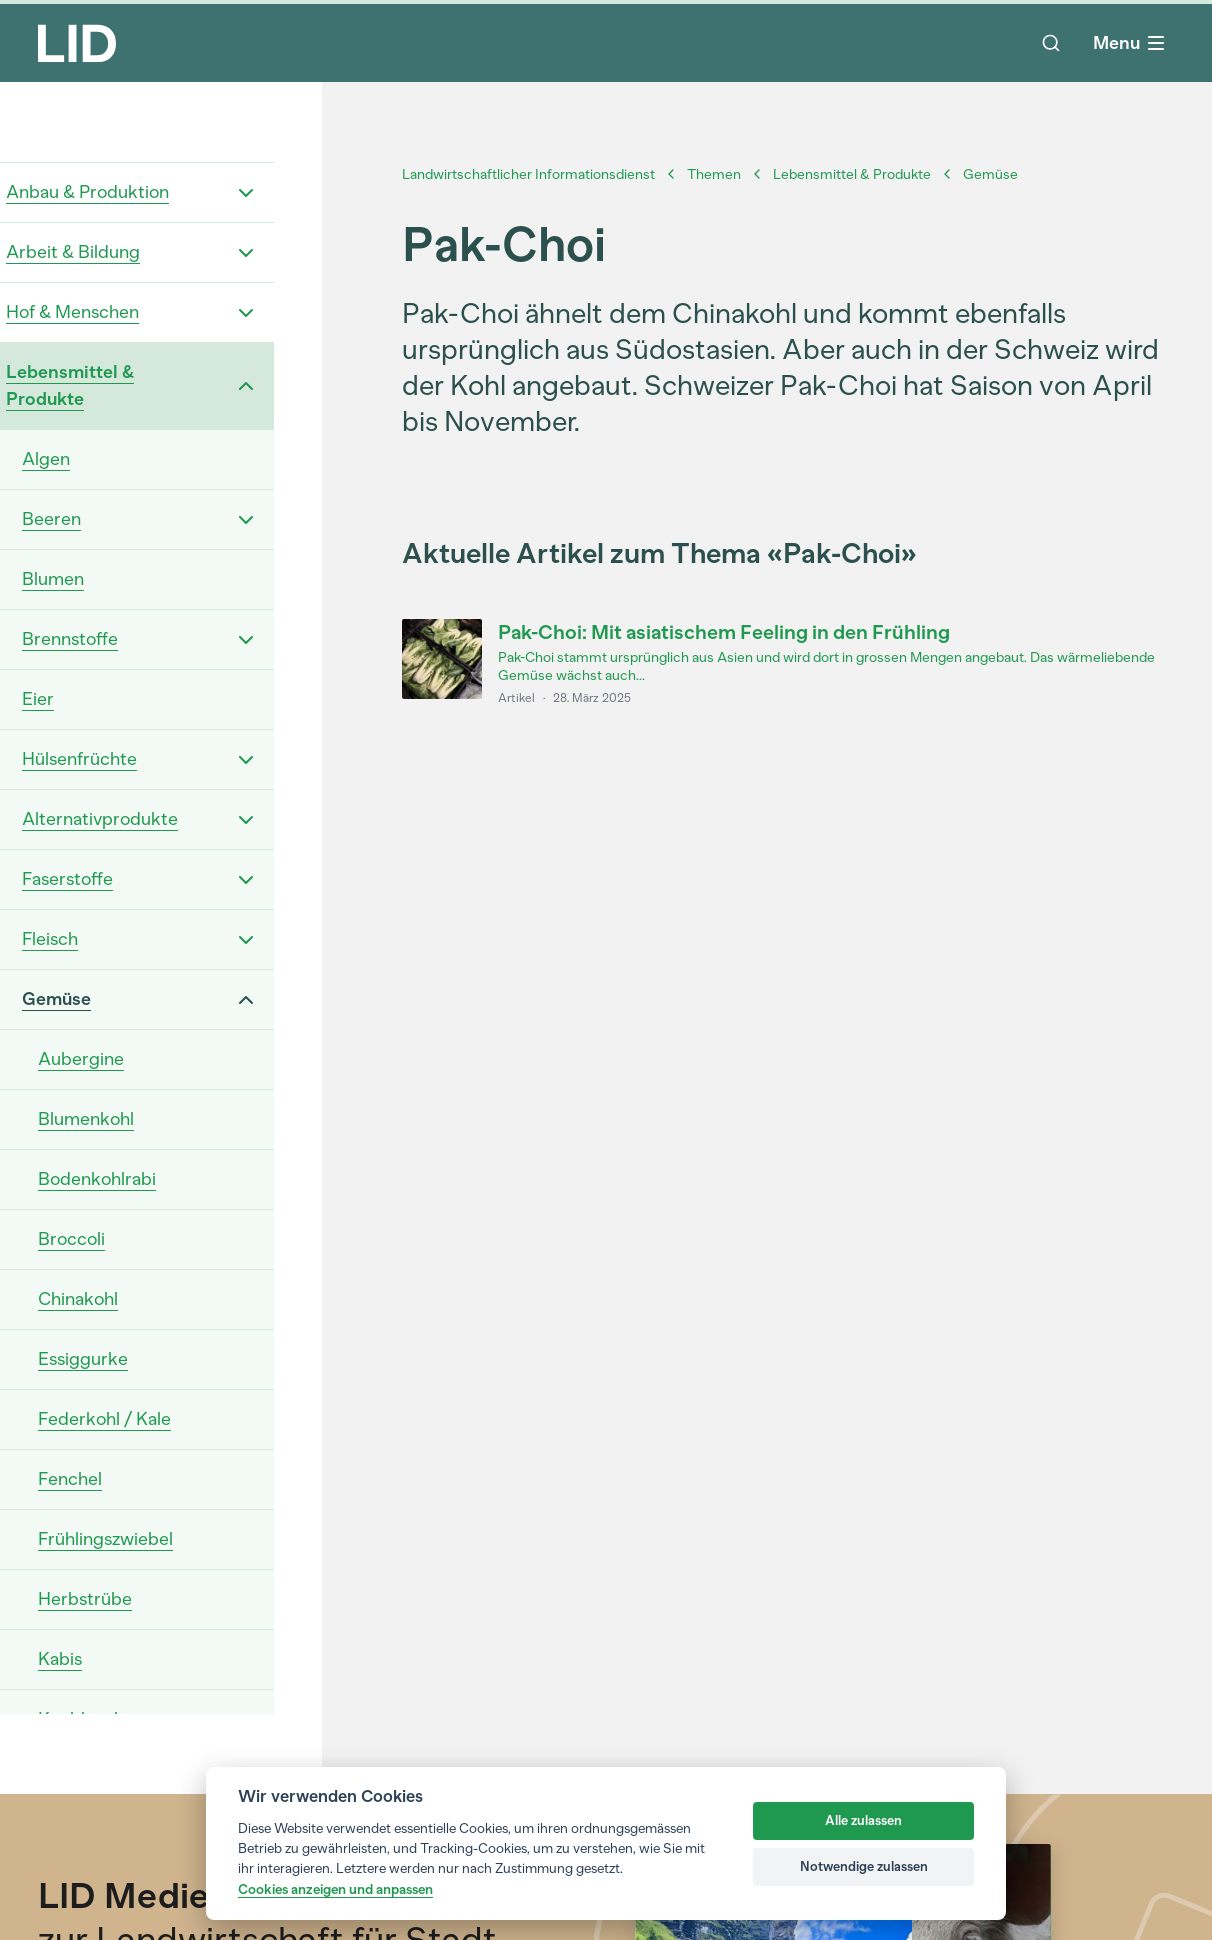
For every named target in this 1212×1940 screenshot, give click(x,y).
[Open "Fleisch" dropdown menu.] (246, 940)
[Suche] (1051, 43)
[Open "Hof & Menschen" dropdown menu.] (246, 313)
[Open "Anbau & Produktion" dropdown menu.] (246, 193)
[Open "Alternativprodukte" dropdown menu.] (246, 820)
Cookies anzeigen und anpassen (335, 1889)
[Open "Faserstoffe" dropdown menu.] (246, 880)
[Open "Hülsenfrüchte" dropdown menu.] (246, 760)
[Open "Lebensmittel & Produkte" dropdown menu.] (246, 386)
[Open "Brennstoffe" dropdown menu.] (246, 640)
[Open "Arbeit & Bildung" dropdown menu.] (246, 253)
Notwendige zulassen (864, 1866)
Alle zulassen (863, 1820)
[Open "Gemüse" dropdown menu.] (246, 1000)
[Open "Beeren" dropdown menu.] (246, 520)
